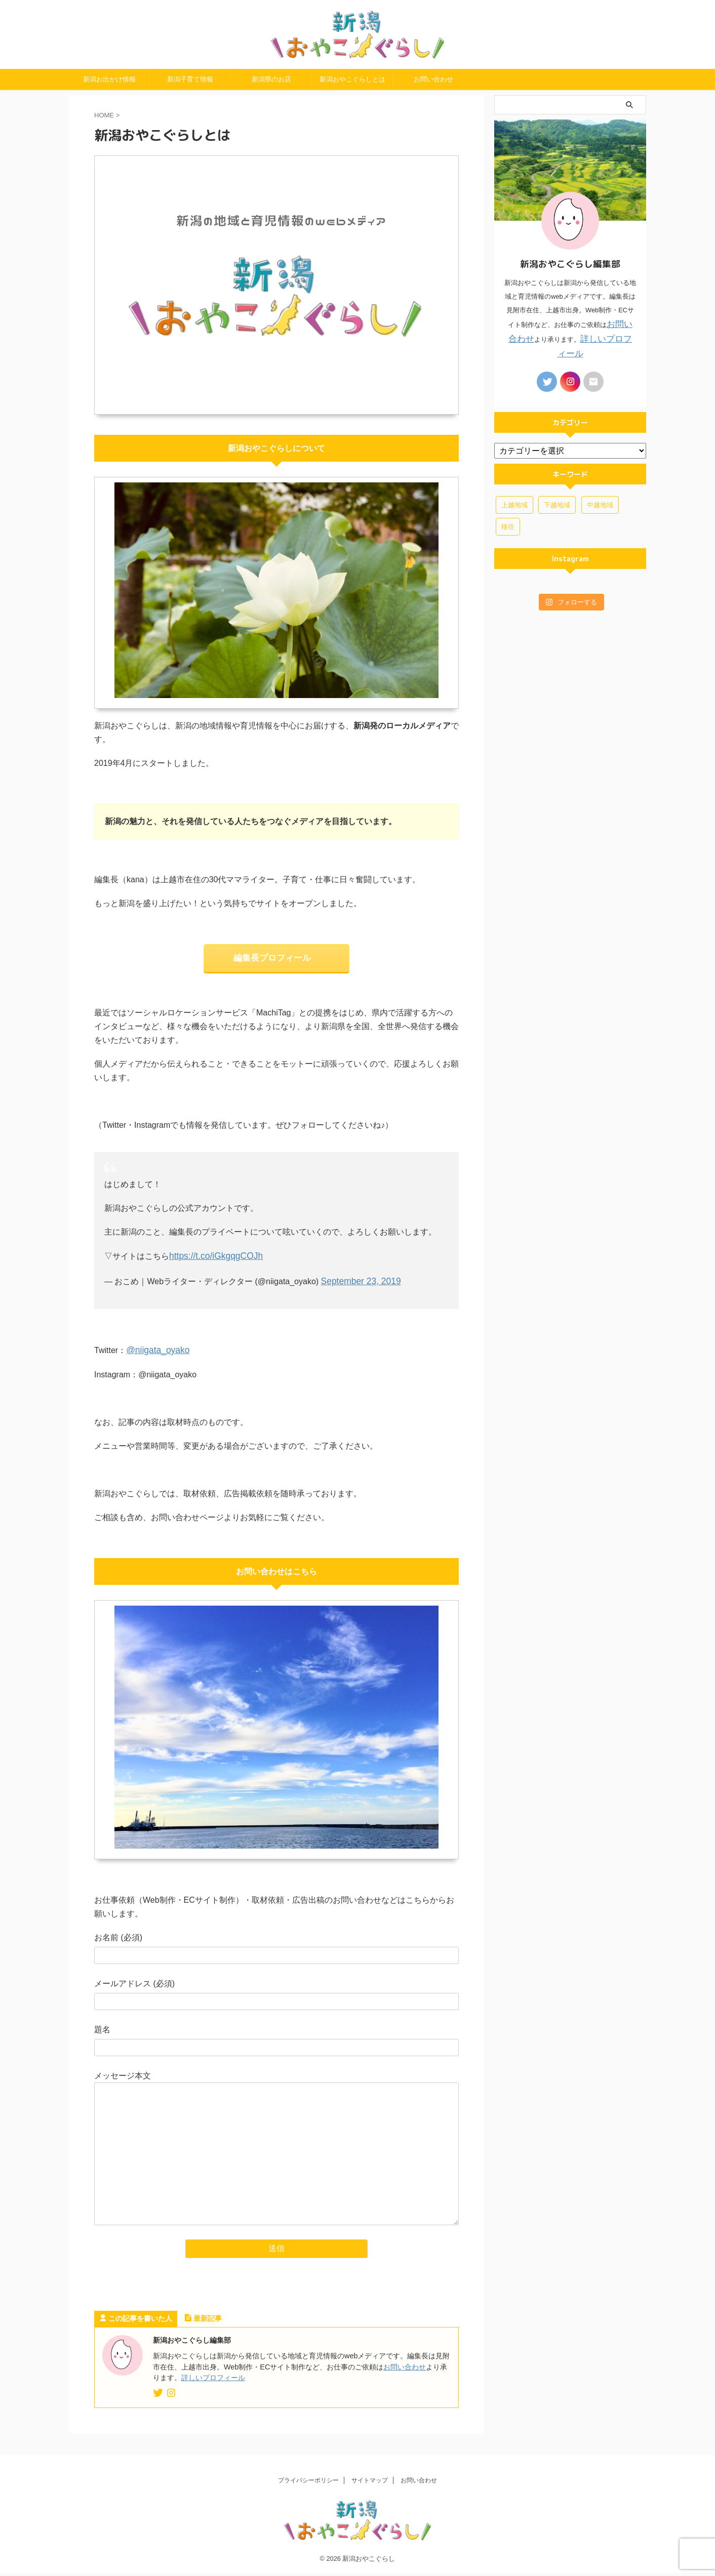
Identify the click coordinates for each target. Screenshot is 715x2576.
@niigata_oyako (155, 1365)
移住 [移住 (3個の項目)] (507, 526)
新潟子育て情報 (190, 99)
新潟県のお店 (271, 99)
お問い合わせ (433, 99)
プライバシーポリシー (308, 2482)
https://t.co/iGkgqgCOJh (212, 1274)
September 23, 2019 (357, 1297)
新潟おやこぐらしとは (352, 99)
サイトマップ (369, 2482)
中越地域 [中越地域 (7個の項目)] (600, 504)
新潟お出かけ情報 (109, 99)
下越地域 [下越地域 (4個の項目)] (557, 504)
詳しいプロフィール (213, 2392)
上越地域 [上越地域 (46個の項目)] (514, 504)
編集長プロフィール (272, 977)
